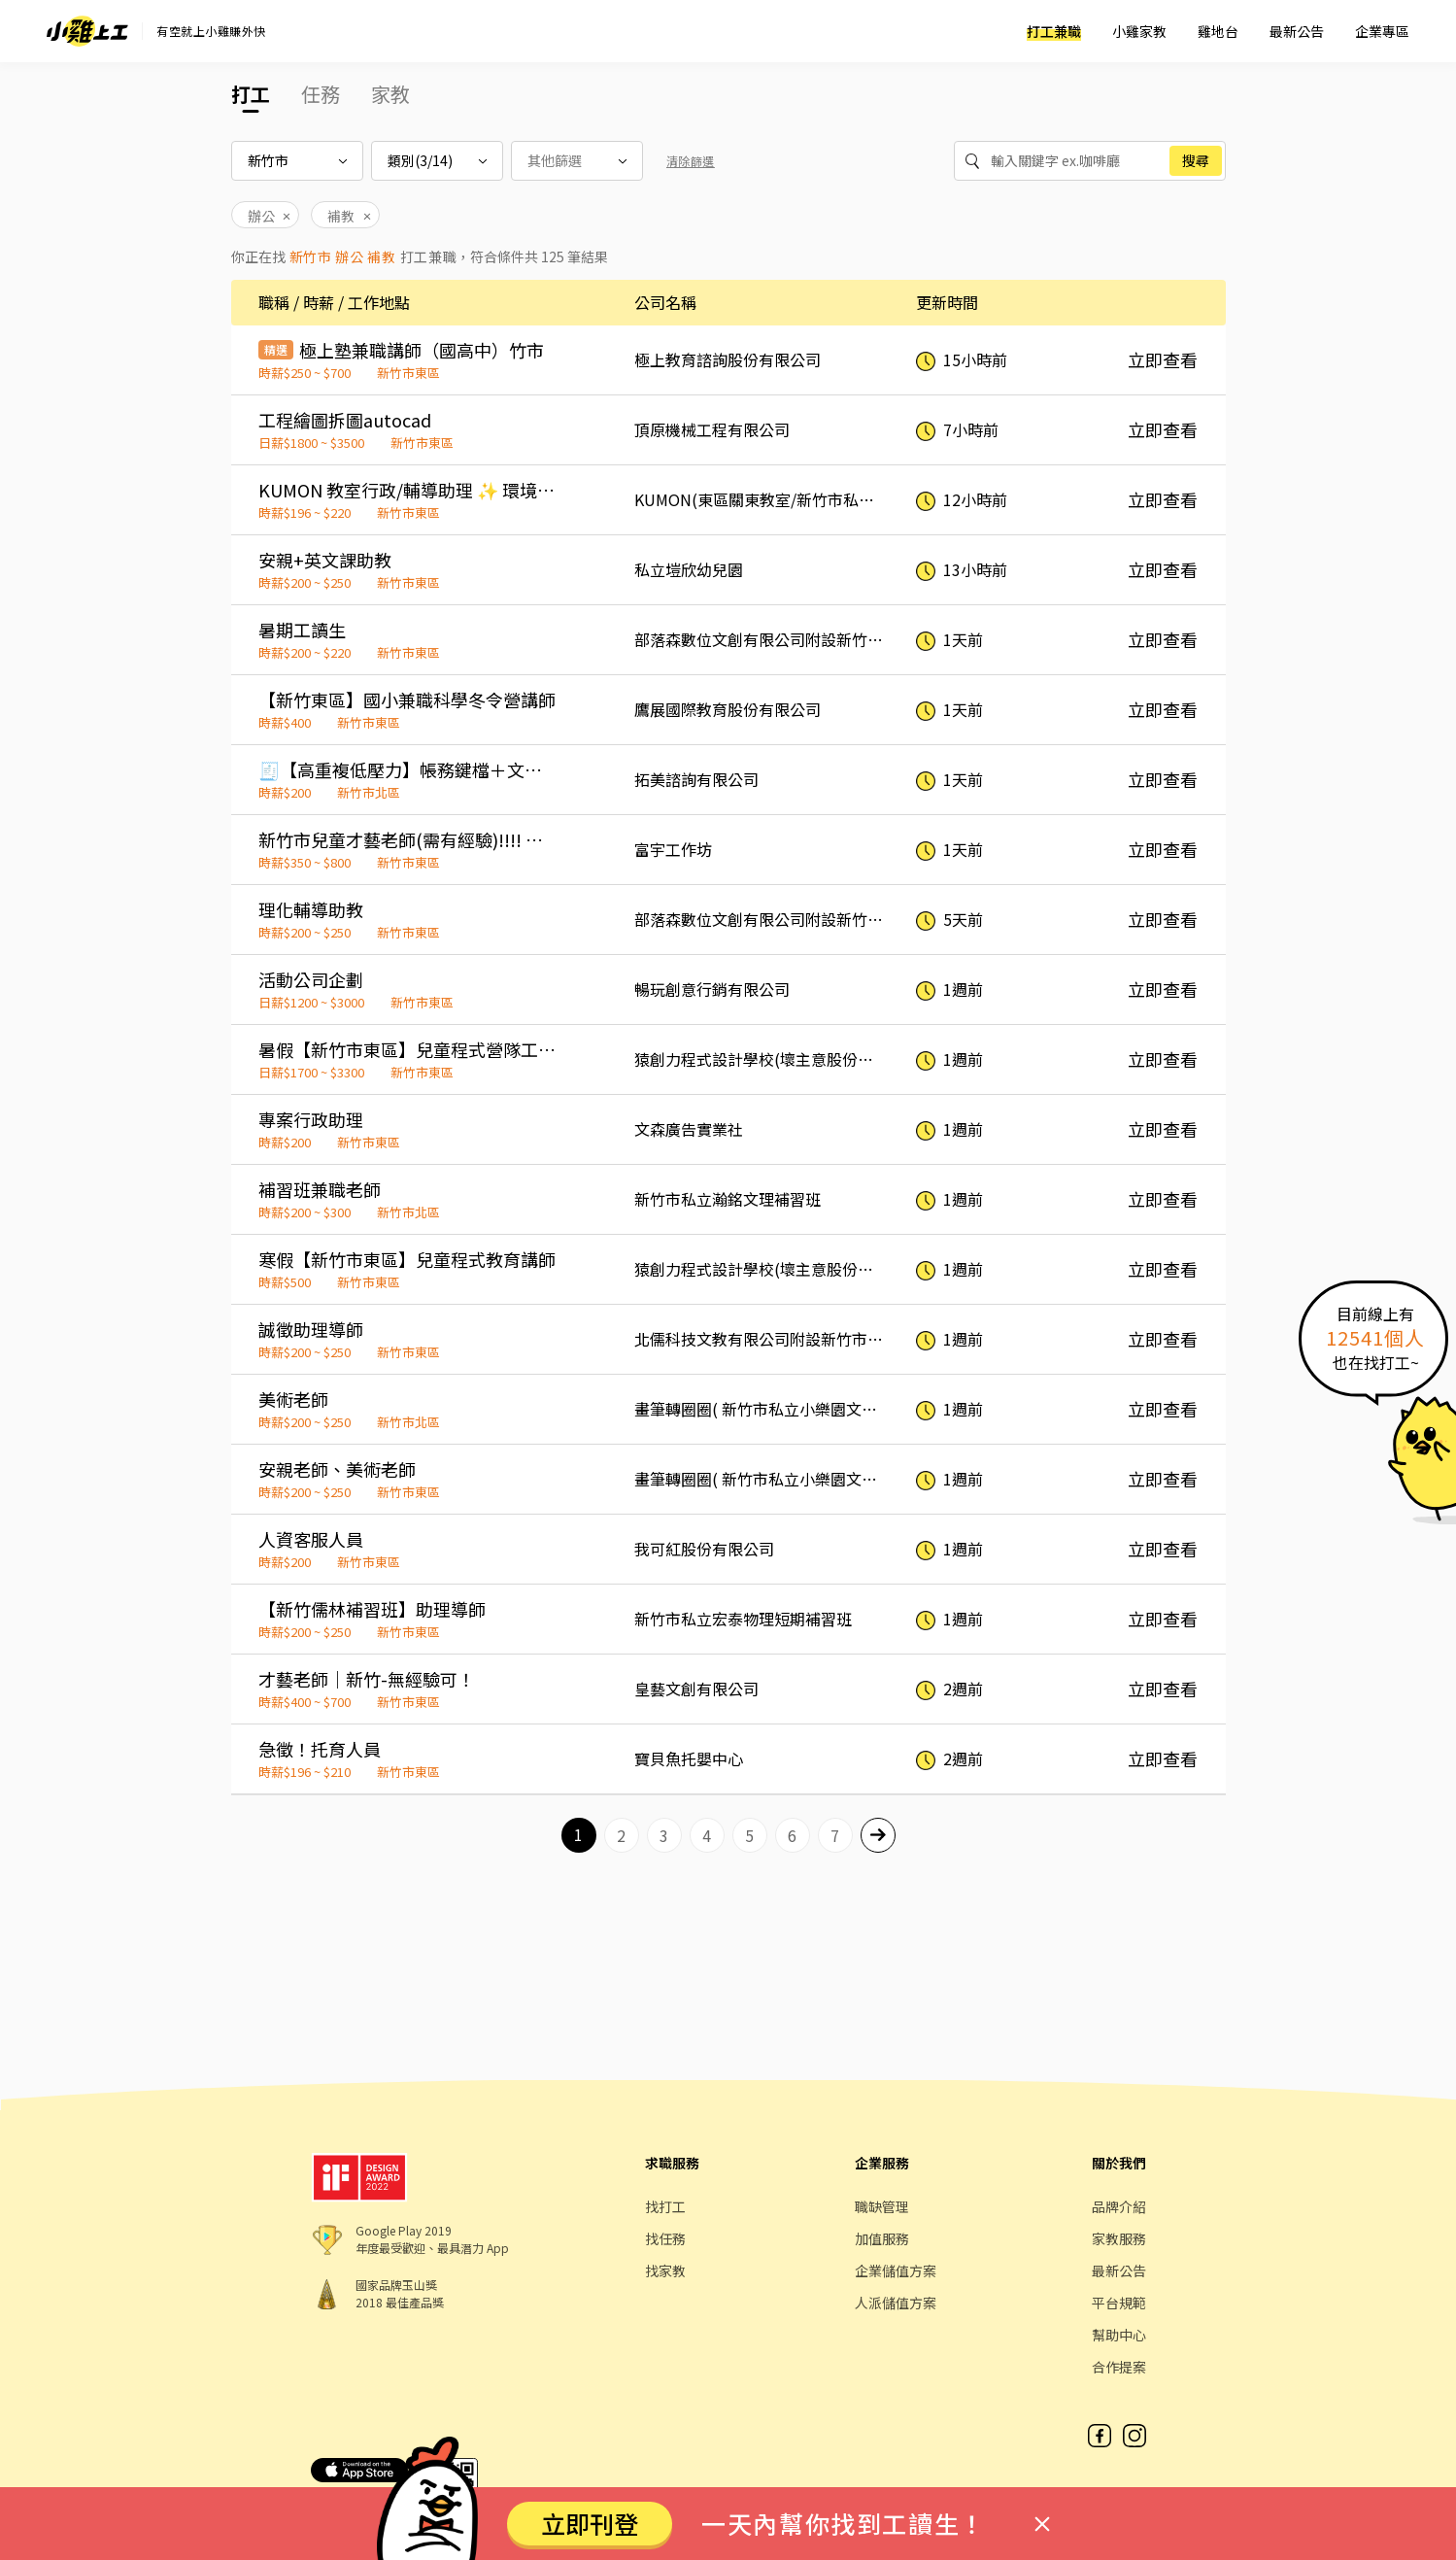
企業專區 (1382, 31)
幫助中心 (1119, 2334)
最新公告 (1297, 31)
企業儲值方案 (895, 2270)
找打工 (665, 2206)
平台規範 (1119, 2302)
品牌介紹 (1119, 2206)
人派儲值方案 (895, 2302)
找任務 (665, 2238)
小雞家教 (1139, 31)
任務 (320, 94)
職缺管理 (882, 2206)
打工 (250, 94)
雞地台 (1218, 31)
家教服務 (1119, 2238)
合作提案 (1119, 2366)
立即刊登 (589, 2523)
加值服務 (882, 2238)
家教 (390, 94)
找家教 (665, 2270)
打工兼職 (1054, 31)
